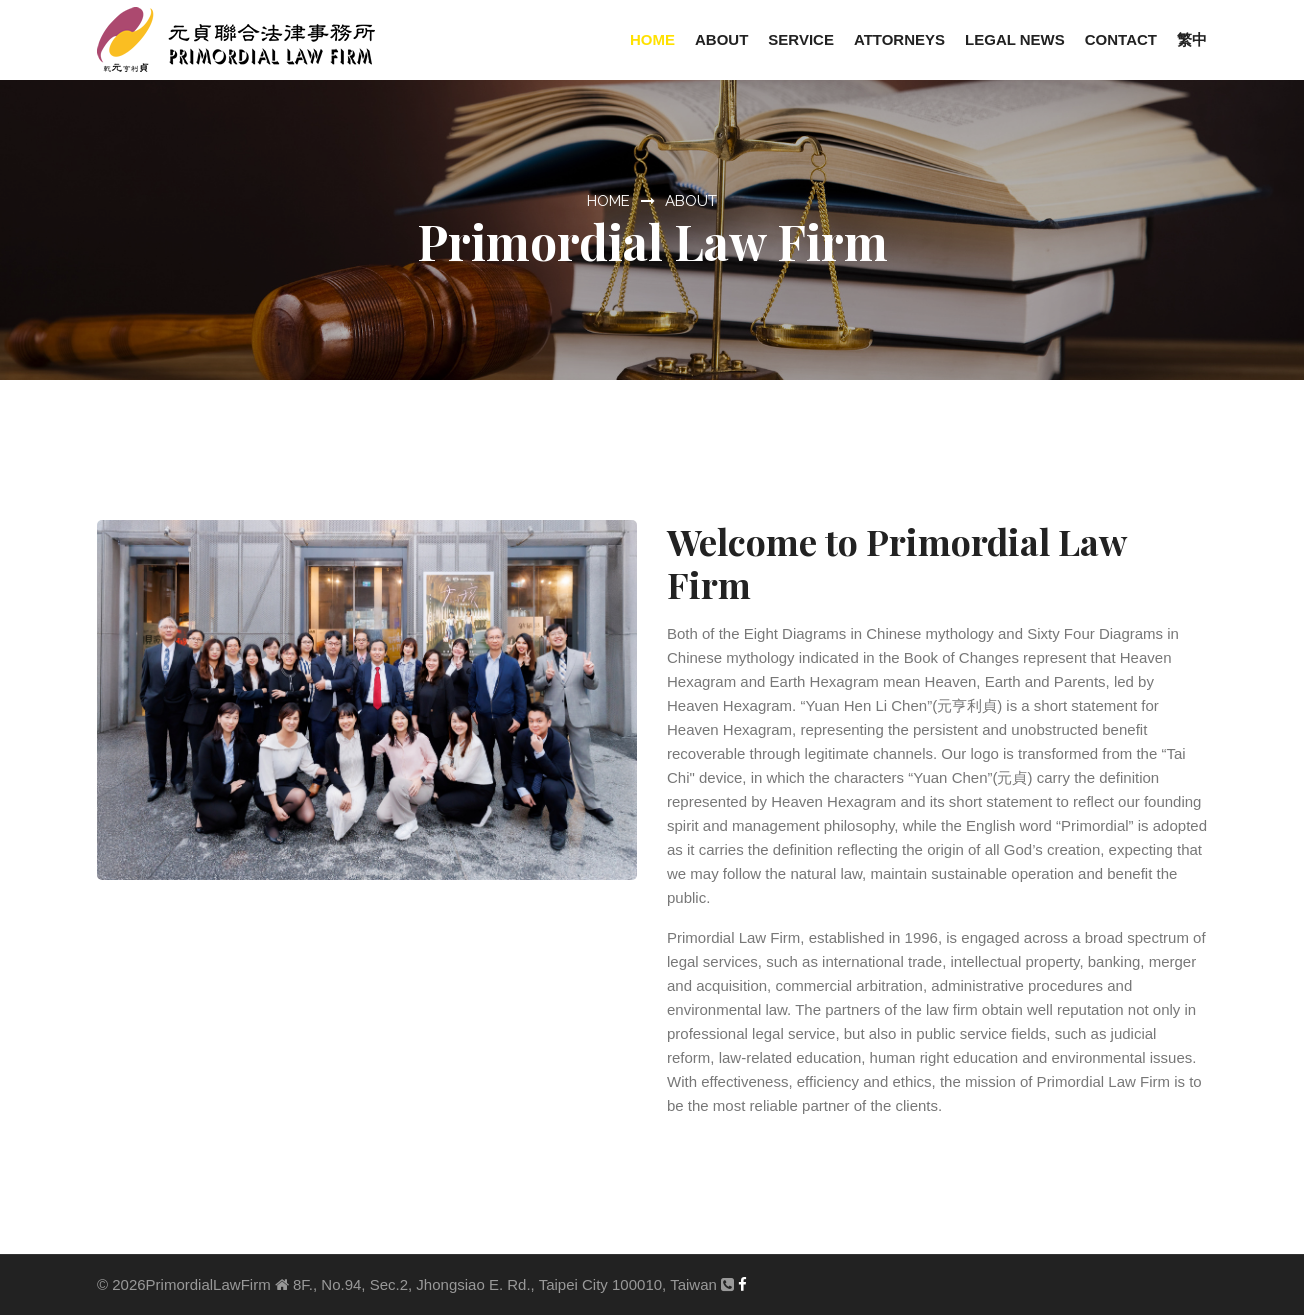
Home (652, 39)
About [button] (721, 39)
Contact (1121, 39)
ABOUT (691, 201)
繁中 (1192, 39)
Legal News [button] (1015, 39)
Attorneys (899, 39)
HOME (608, 201)
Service (801, 39)
